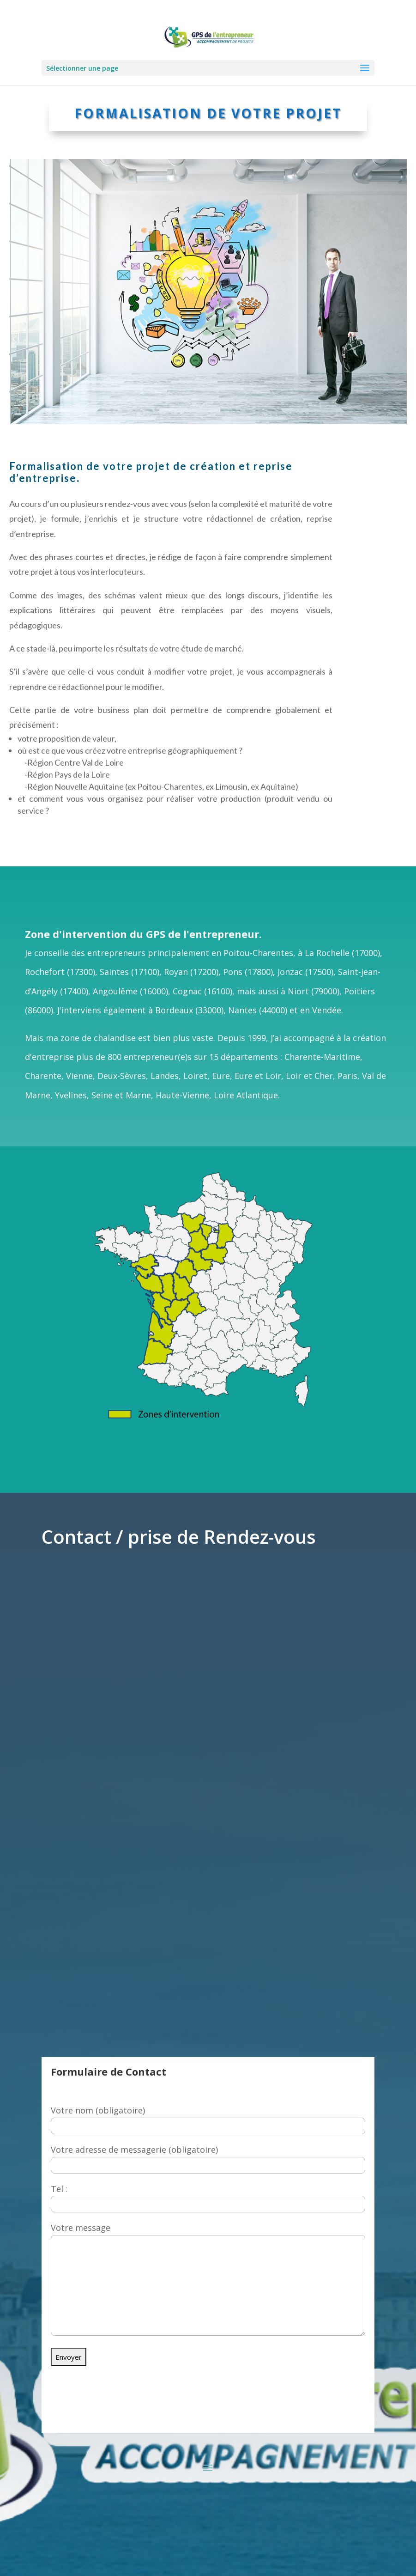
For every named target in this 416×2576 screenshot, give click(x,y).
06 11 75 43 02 (268, 2416)
